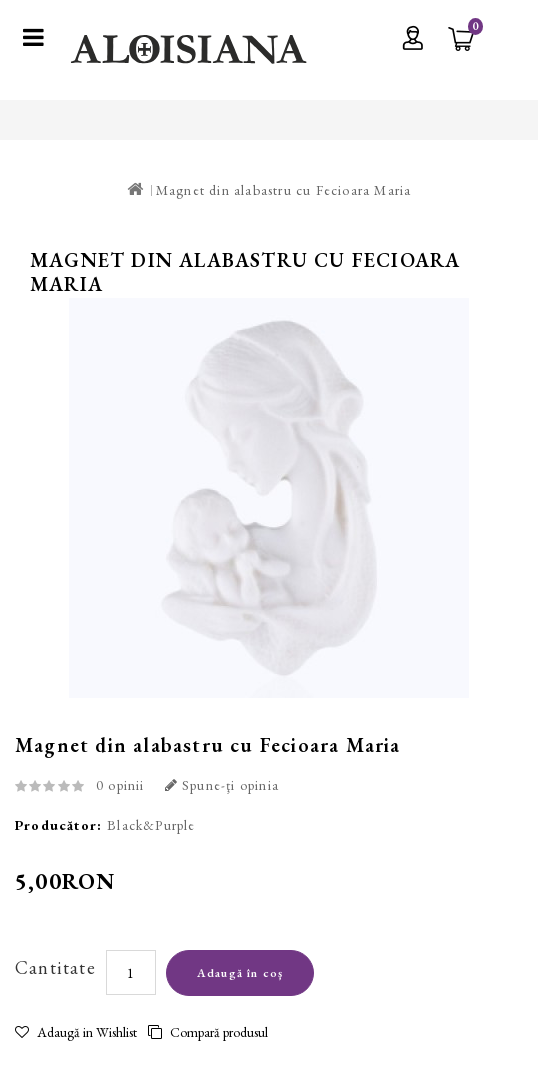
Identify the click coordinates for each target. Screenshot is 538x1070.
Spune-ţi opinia (222, 785)
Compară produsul (208, 1032)
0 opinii (120, 785)
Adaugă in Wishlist (76, 1032)
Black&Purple (151, 825)
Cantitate (55, 967)
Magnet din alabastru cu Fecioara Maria (284, 190)
